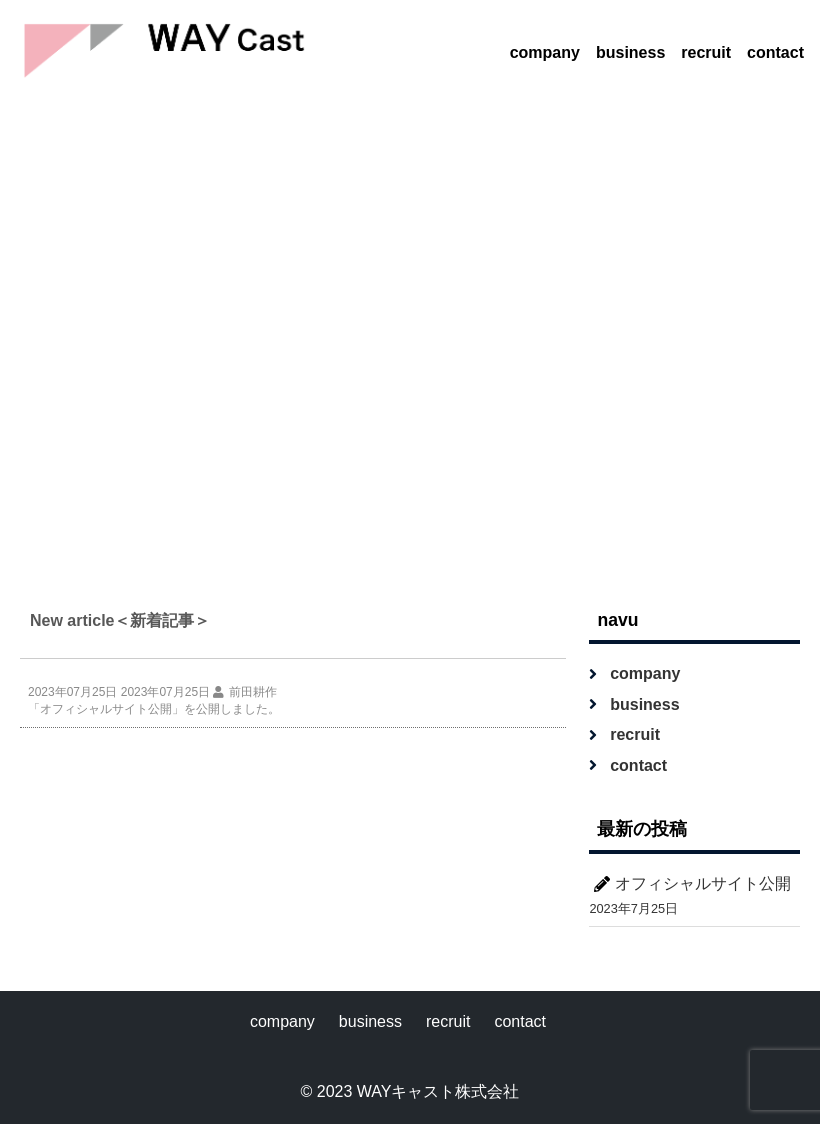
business (630, 52)
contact (775, 52)
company (545, 52)
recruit (706, 52)
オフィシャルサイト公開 (703, 883)
